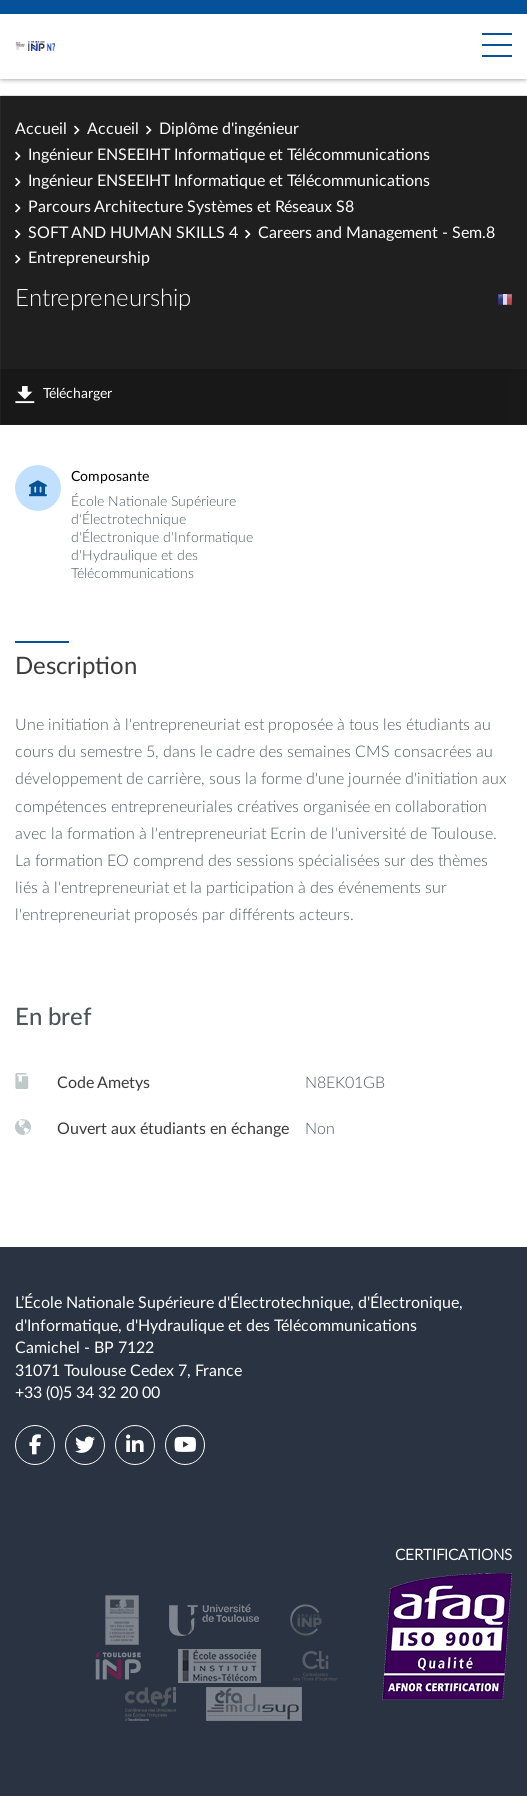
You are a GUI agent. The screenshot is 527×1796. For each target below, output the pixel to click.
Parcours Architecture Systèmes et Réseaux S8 (191, 207)
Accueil (41, 129)
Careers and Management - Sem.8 (376, 233)
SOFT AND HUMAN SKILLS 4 (133, 233)
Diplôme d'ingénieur (229, 129)
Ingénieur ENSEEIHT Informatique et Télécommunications (229, 155)
